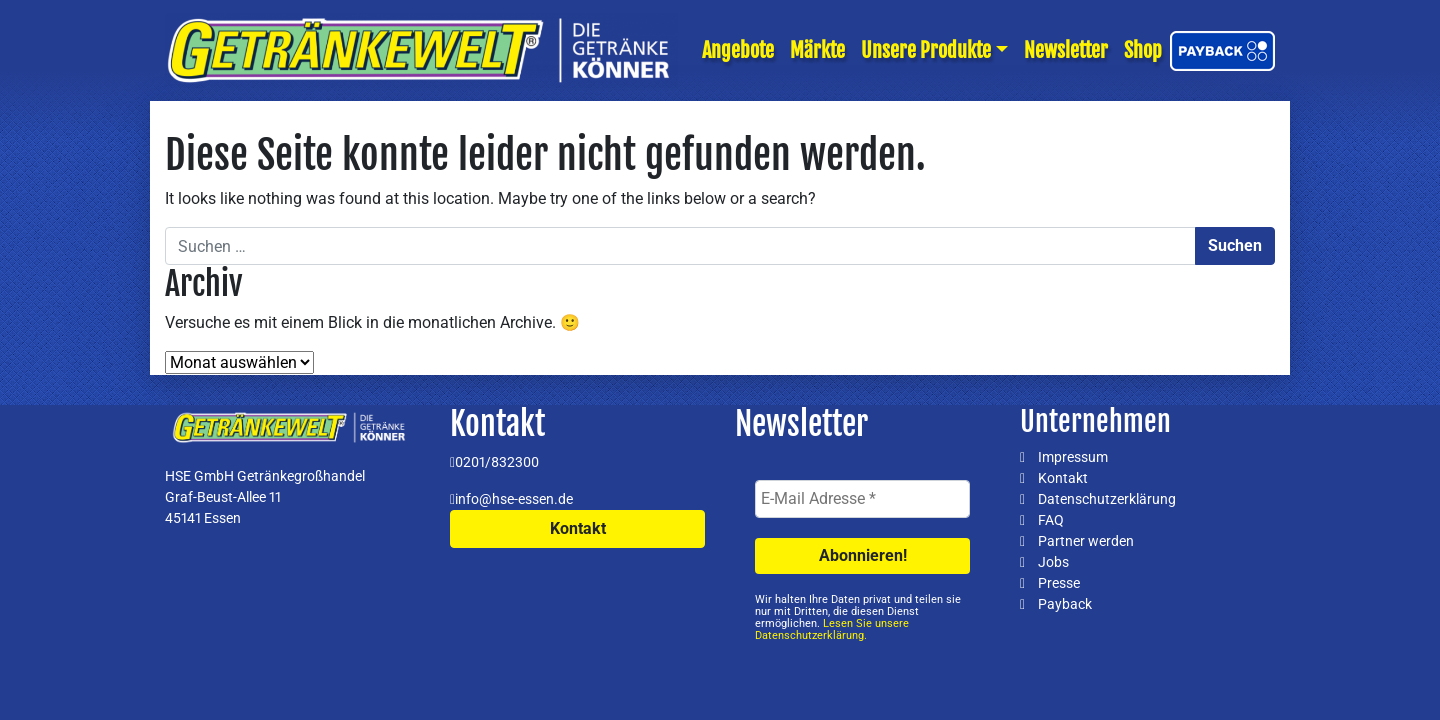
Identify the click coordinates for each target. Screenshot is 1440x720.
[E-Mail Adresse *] (862, 499)
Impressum (1073, 457)
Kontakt (578, 528)
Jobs (1053, 562)
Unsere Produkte (926, 50)
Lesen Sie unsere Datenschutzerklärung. (832, 629)
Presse (1059, 583)
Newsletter (1066, 50)
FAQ (1051, 520)
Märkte (817, 50)
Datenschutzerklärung (1107, 499)
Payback (1065, 604)
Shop (1143, 50)
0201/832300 (497, 462)
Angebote (738, 50)
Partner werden (1086, 541)
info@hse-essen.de (514, 499)
